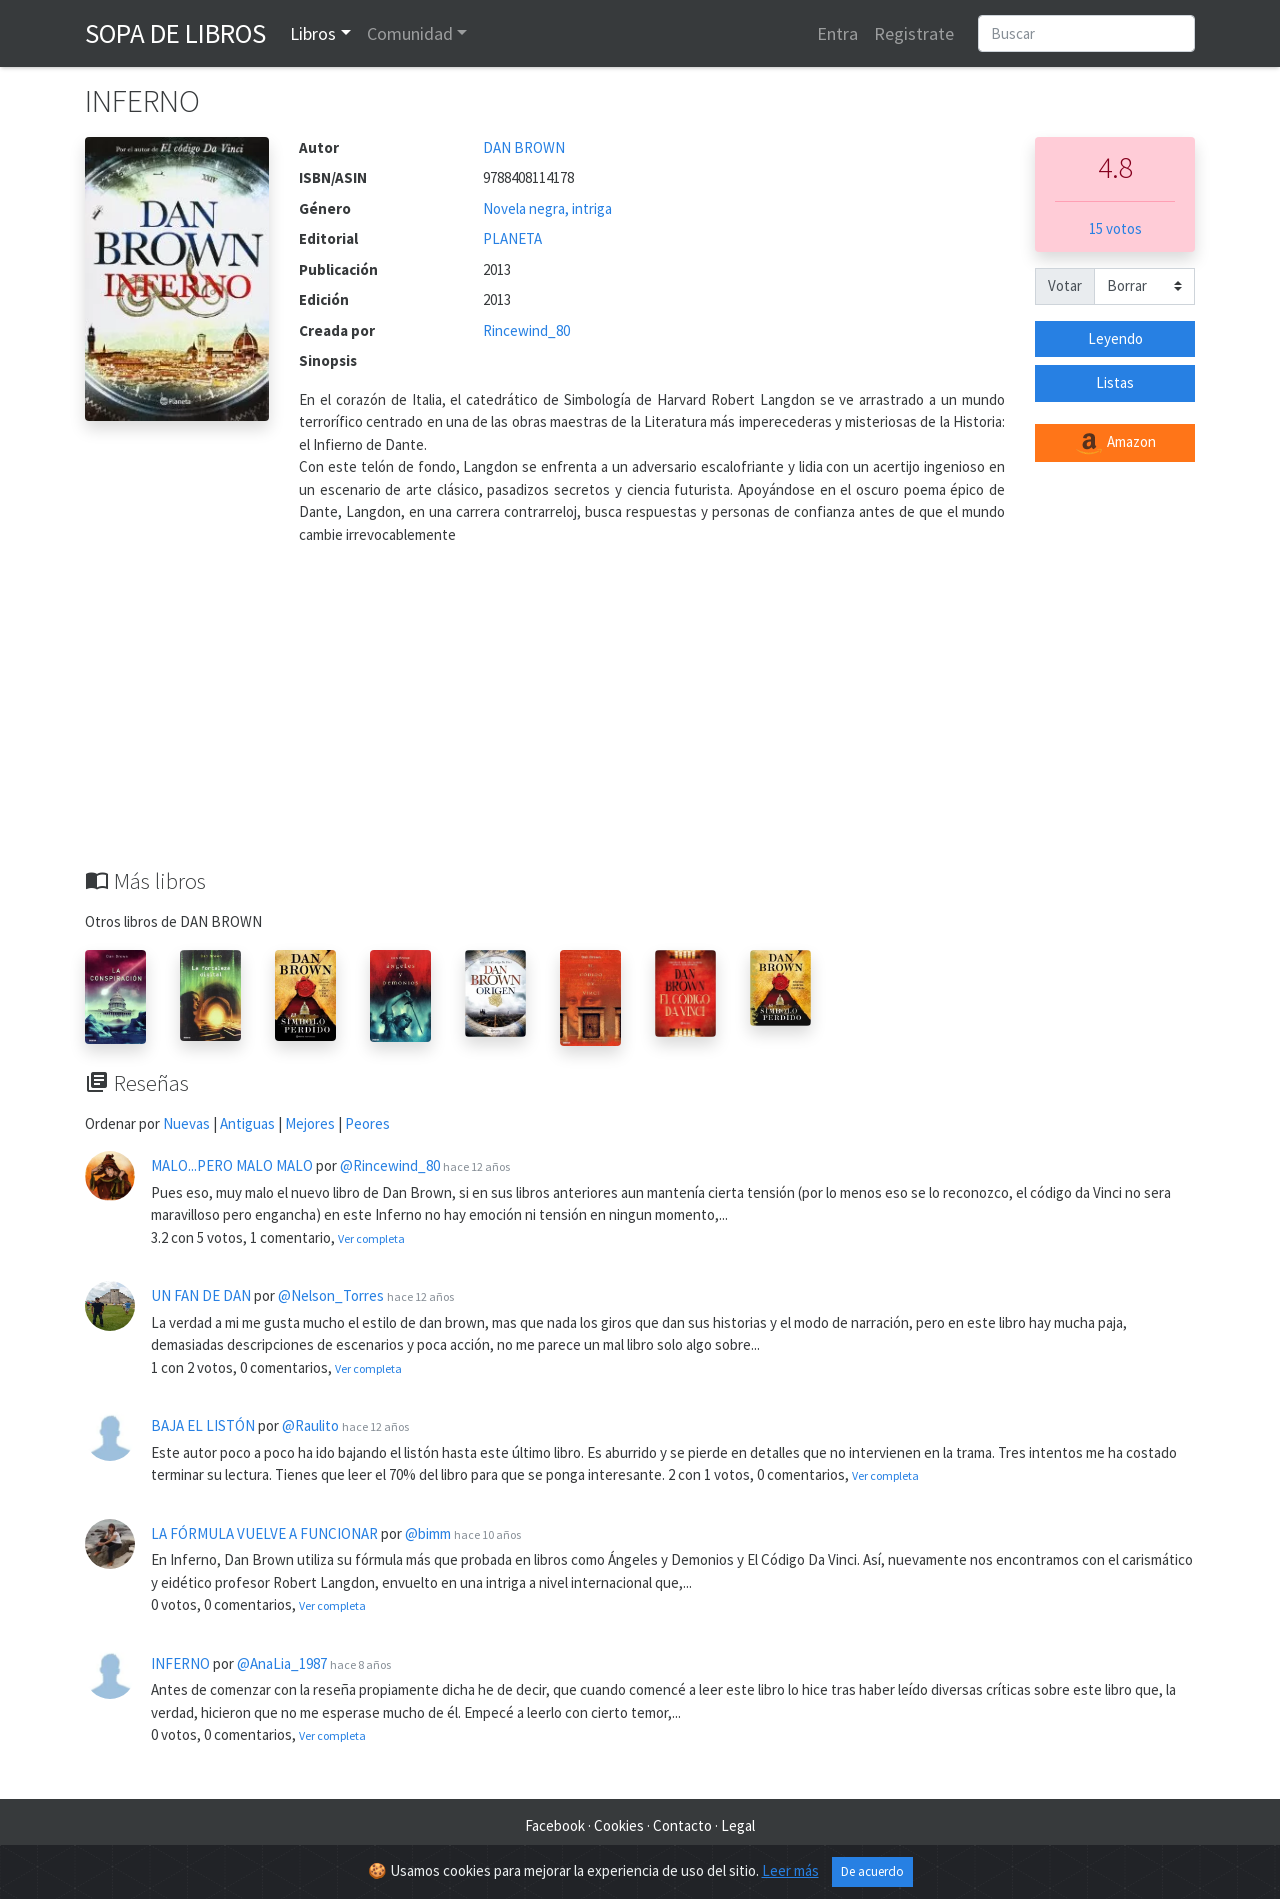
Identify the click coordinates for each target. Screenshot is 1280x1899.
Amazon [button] (1115, 443)
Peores (367, 1123)
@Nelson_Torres (331, 1295)
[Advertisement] (640, 718)
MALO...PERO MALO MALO (232, 1165)
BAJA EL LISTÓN (203, 1425)
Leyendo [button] (1115, 338)
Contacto (682, 1825)
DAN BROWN (524, 147)
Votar (1065, 285)
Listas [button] (1115, 382)
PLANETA (512, 238)
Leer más (790, 1870)
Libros (313, 33)
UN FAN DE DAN (201, 1295)
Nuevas (186, 1123)
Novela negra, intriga (547, 208)
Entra (837, 33)
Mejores (310, 1123)
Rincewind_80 (526, 330)
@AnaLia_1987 (282, 1663)
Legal (738, 1825)
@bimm (428, 1533)
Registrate (914, 33)
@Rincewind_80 (390, 1165)
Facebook (555, 1825)
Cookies (619, 1825)
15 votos (1115, 228)
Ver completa (371, 1238)
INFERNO (180, 1663)
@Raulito (310, 1425)
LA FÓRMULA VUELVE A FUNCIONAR (264, 1533)
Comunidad (410, 33)
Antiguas (247, 1123)
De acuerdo (872, 1871)
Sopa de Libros (175, 33)
